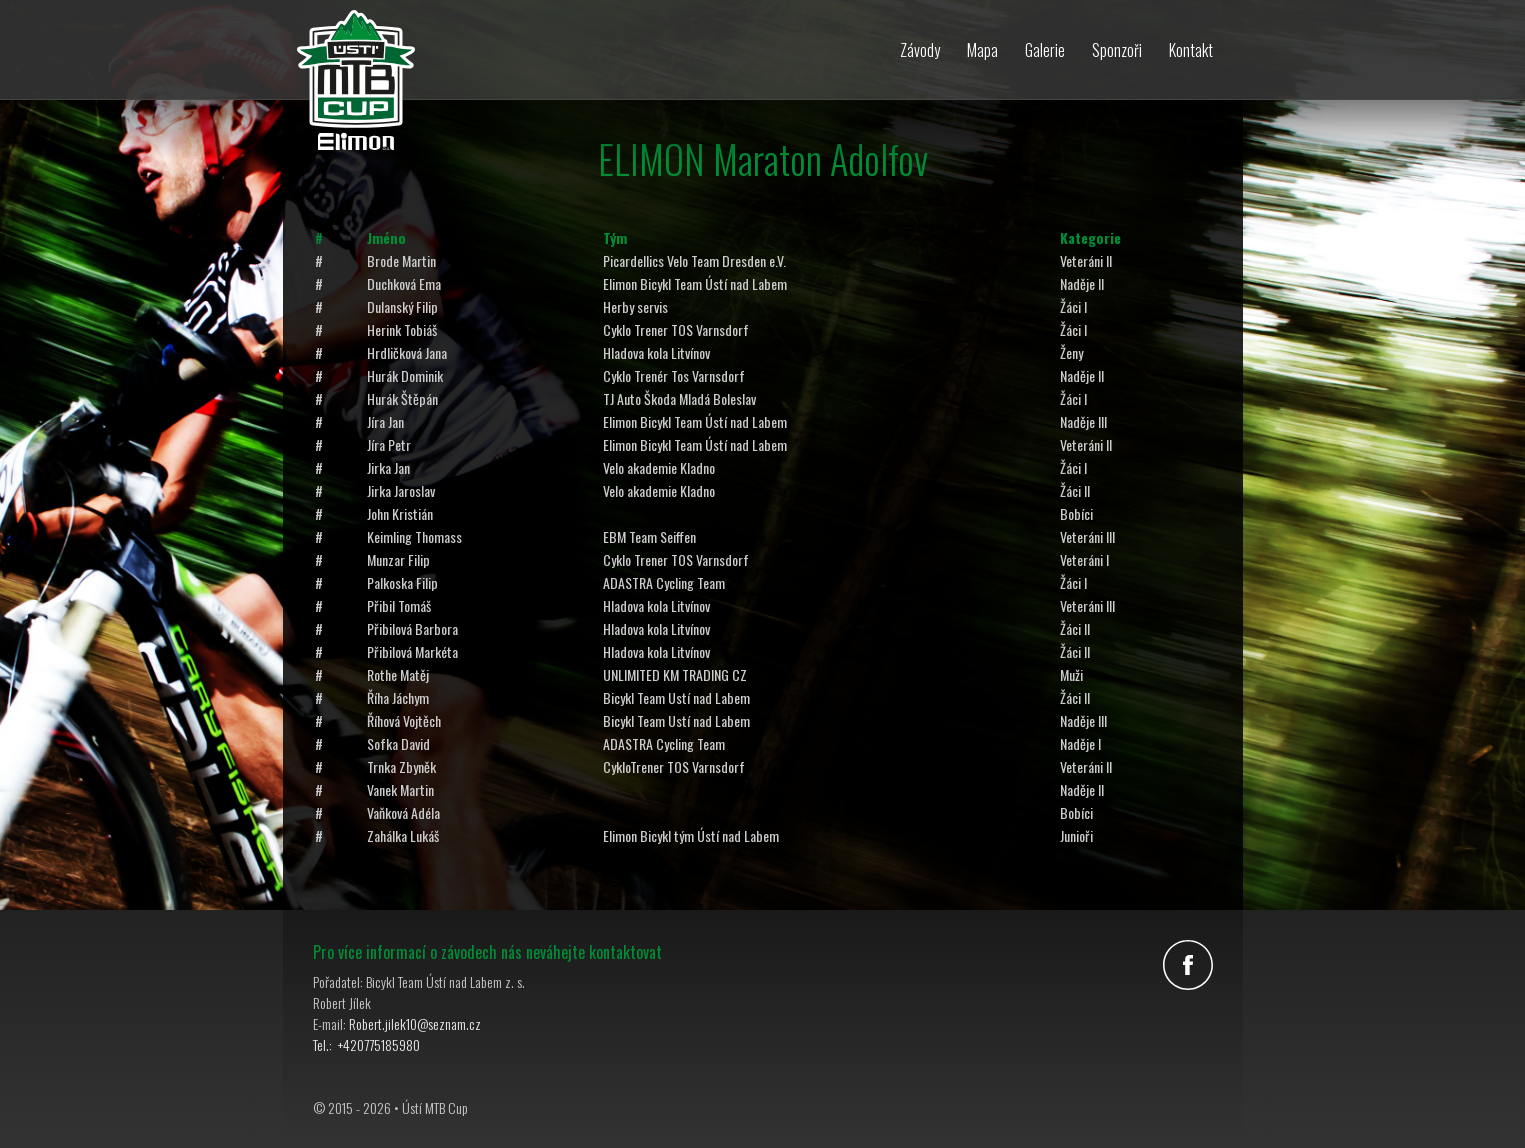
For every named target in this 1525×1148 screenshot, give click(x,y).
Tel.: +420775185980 (366, 1044)
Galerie (1045, 50)
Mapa (982, 50)
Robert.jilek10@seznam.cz (415, 1023)
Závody (920, 50)
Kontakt (1191, 50)
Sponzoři (1117, 50)
